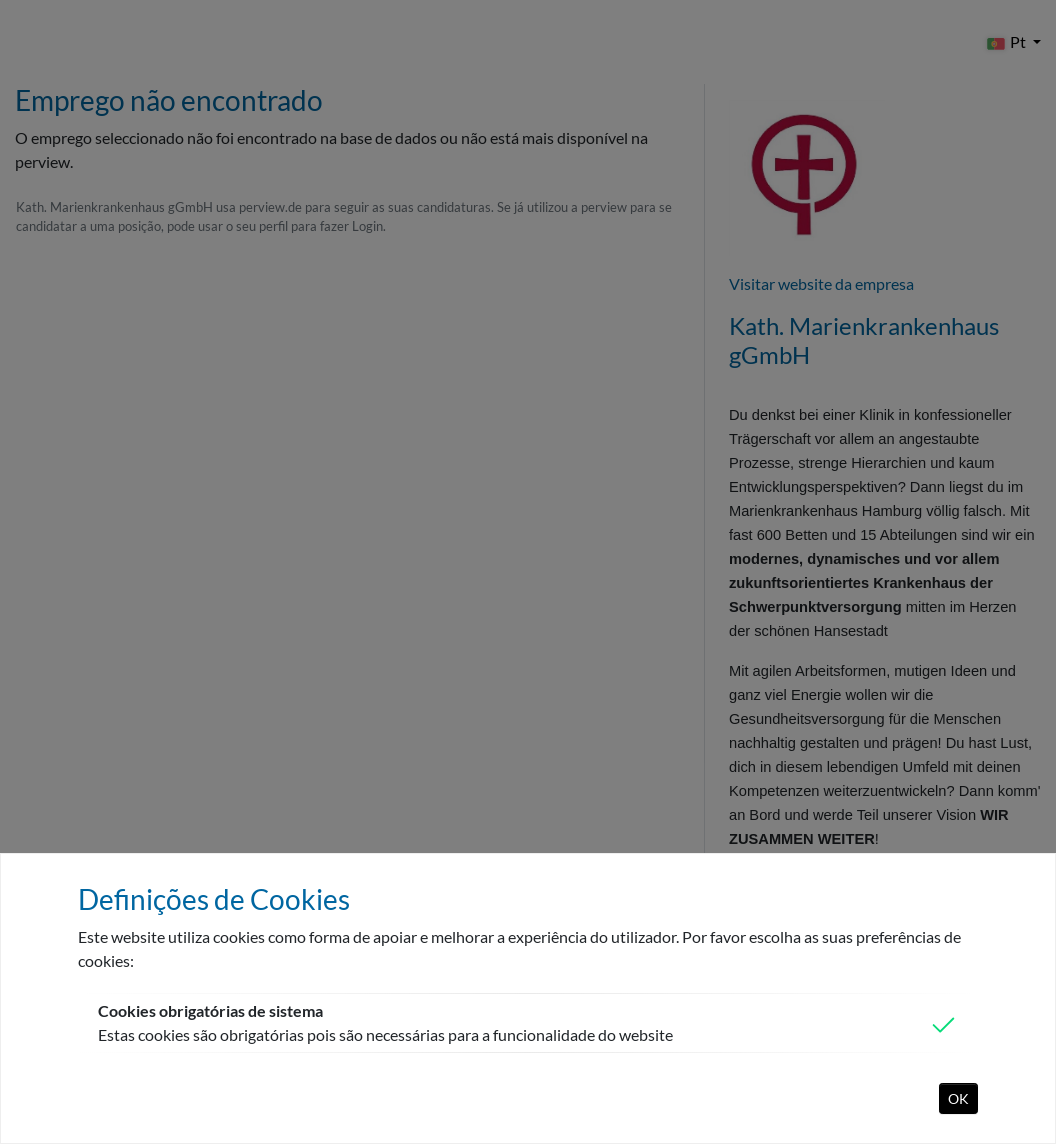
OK (958, 1098)
